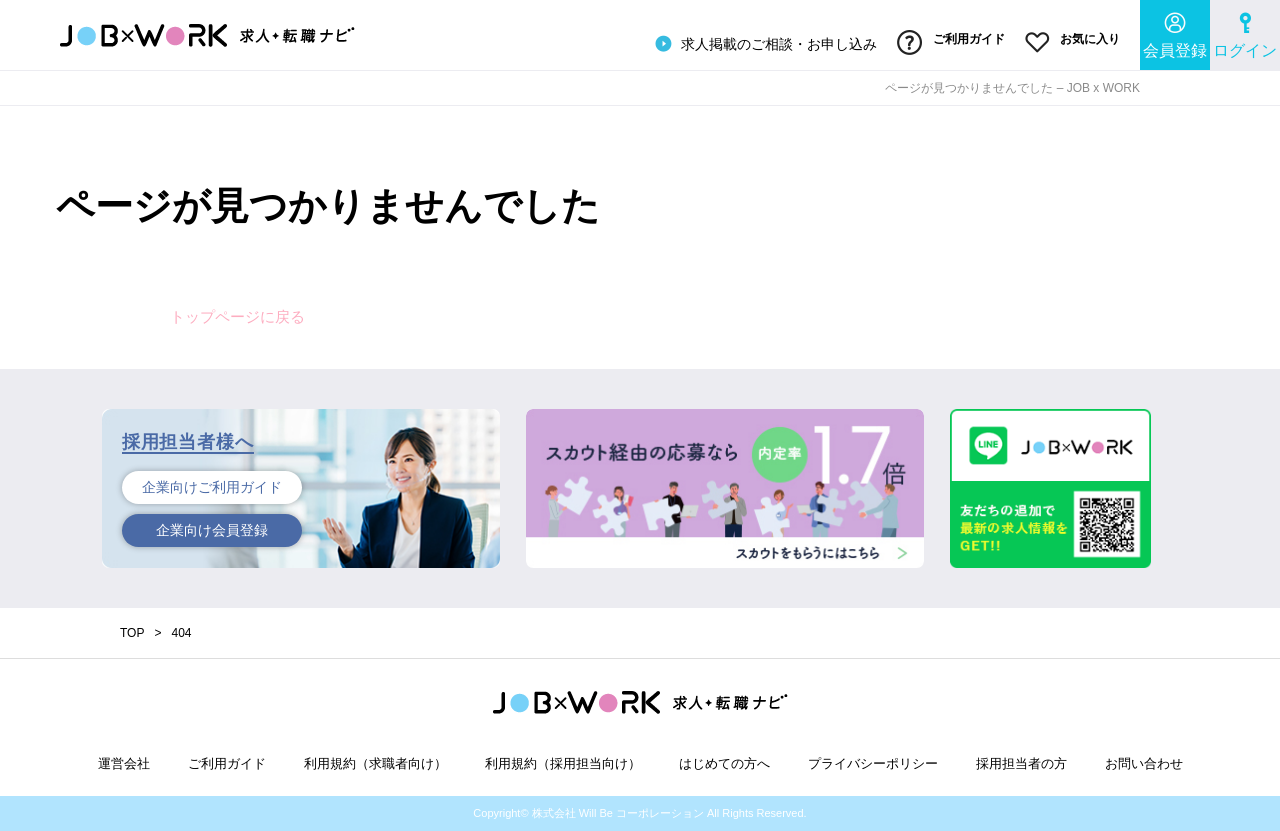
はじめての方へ (724, 763)
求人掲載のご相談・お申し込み (764, 44)
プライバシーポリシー (873, 763)
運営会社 (124, 763)
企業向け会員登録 (212, 530)
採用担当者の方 (1021, 763)
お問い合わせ (1144, 763)
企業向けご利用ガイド (212, 487)
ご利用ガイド (950, 43)
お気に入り (1072, 43)
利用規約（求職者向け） (375, 763)
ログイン (1245, 35)
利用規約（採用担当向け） (563, 763)
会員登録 (1175, 35)
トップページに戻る (237, 316)
